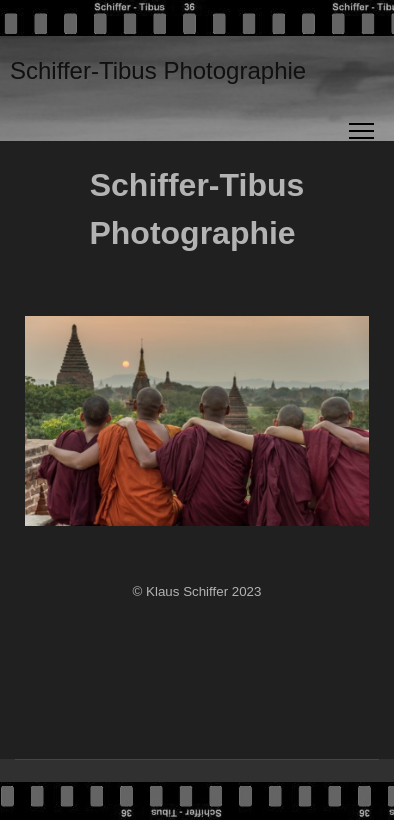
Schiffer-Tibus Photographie (158, 71)
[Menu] (361, 131)
